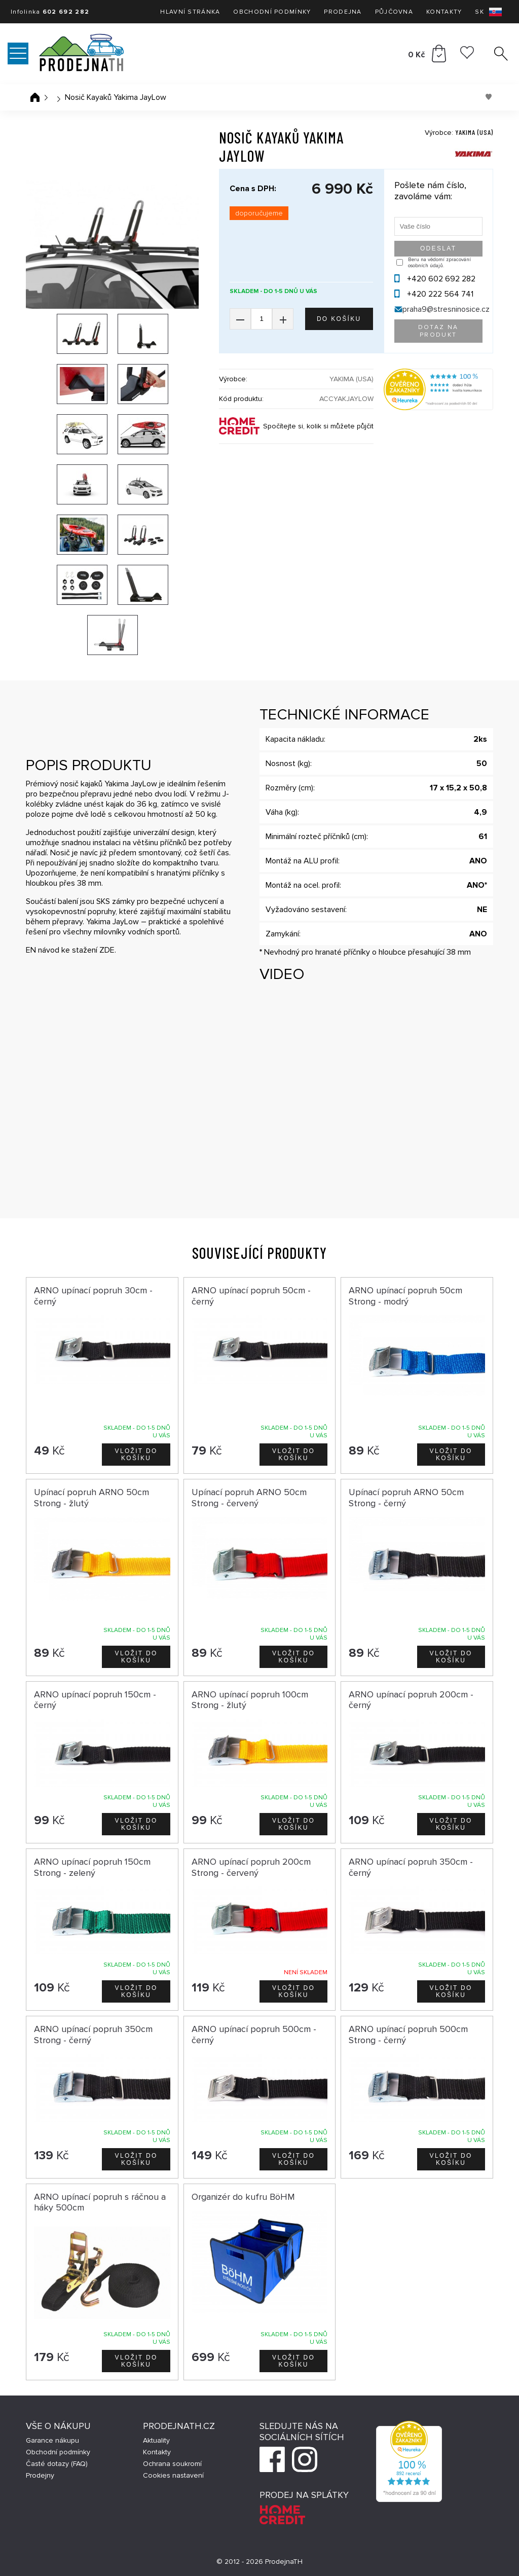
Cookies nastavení (173, 2475)
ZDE (107, 950)
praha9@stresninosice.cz (446, 309)
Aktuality (156, 2440)
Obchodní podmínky (272, 12)
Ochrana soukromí (172, 2463)
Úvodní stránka (35, 97)
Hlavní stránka (190, 12)
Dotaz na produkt (438, 331)
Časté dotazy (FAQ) (57, 2463)
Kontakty (444, 12)
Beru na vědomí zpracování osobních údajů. (439, 263)
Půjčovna (394, 12)
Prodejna (342, 12)
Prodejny (40, 2475)
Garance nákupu (52, 2440)
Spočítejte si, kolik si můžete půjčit (318, 426)
